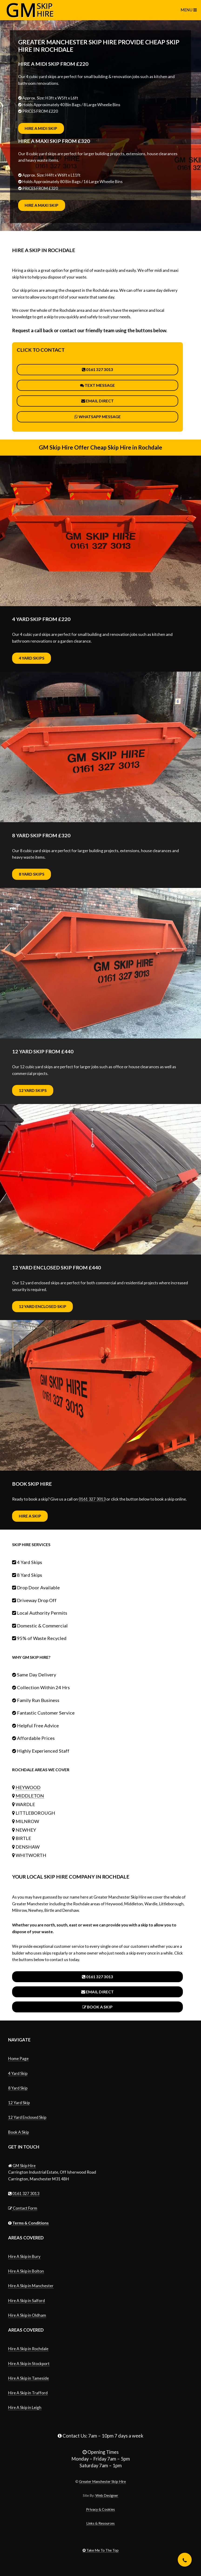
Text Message (97, 385)
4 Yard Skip (17, 2073)
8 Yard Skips (31, 874)
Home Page (18, 2058)
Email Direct (97, 400)
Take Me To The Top (101, 2550)
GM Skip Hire (24, 2165)
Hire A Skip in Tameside (28, 2378)
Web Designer (106, 2495)
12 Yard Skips (33, 1090)
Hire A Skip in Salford (26, 2300)
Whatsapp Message (97, 416)
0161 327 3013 (97, 369)
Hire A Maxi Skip (41, 205)
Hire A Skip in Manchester (31, 2285)
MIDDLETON (30, 1795)
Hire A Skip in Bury (24, 2256)
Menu (186, 9)
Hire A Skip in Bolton (26, 2271)
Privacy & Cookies (100, 2509)
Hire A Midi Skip (41, 128)
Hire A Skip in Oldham (27, 2315)
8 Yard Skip (17, 2088)
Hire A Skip (30, 1516)
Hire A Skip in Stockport (29, 2363)
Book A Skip (97, 2006)
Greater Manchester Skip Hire (40, 10)
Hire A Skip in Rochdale (28, 2348)
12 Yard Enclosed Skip (42, 1306)
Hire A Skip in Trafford (28, 2392)
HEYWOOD (28, 1787)
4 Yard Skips (31, 658)
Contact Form (24, 2208)
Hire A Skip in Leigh (24, 2407)
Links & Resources (100, 2523)
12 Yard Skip (19, 2102)
